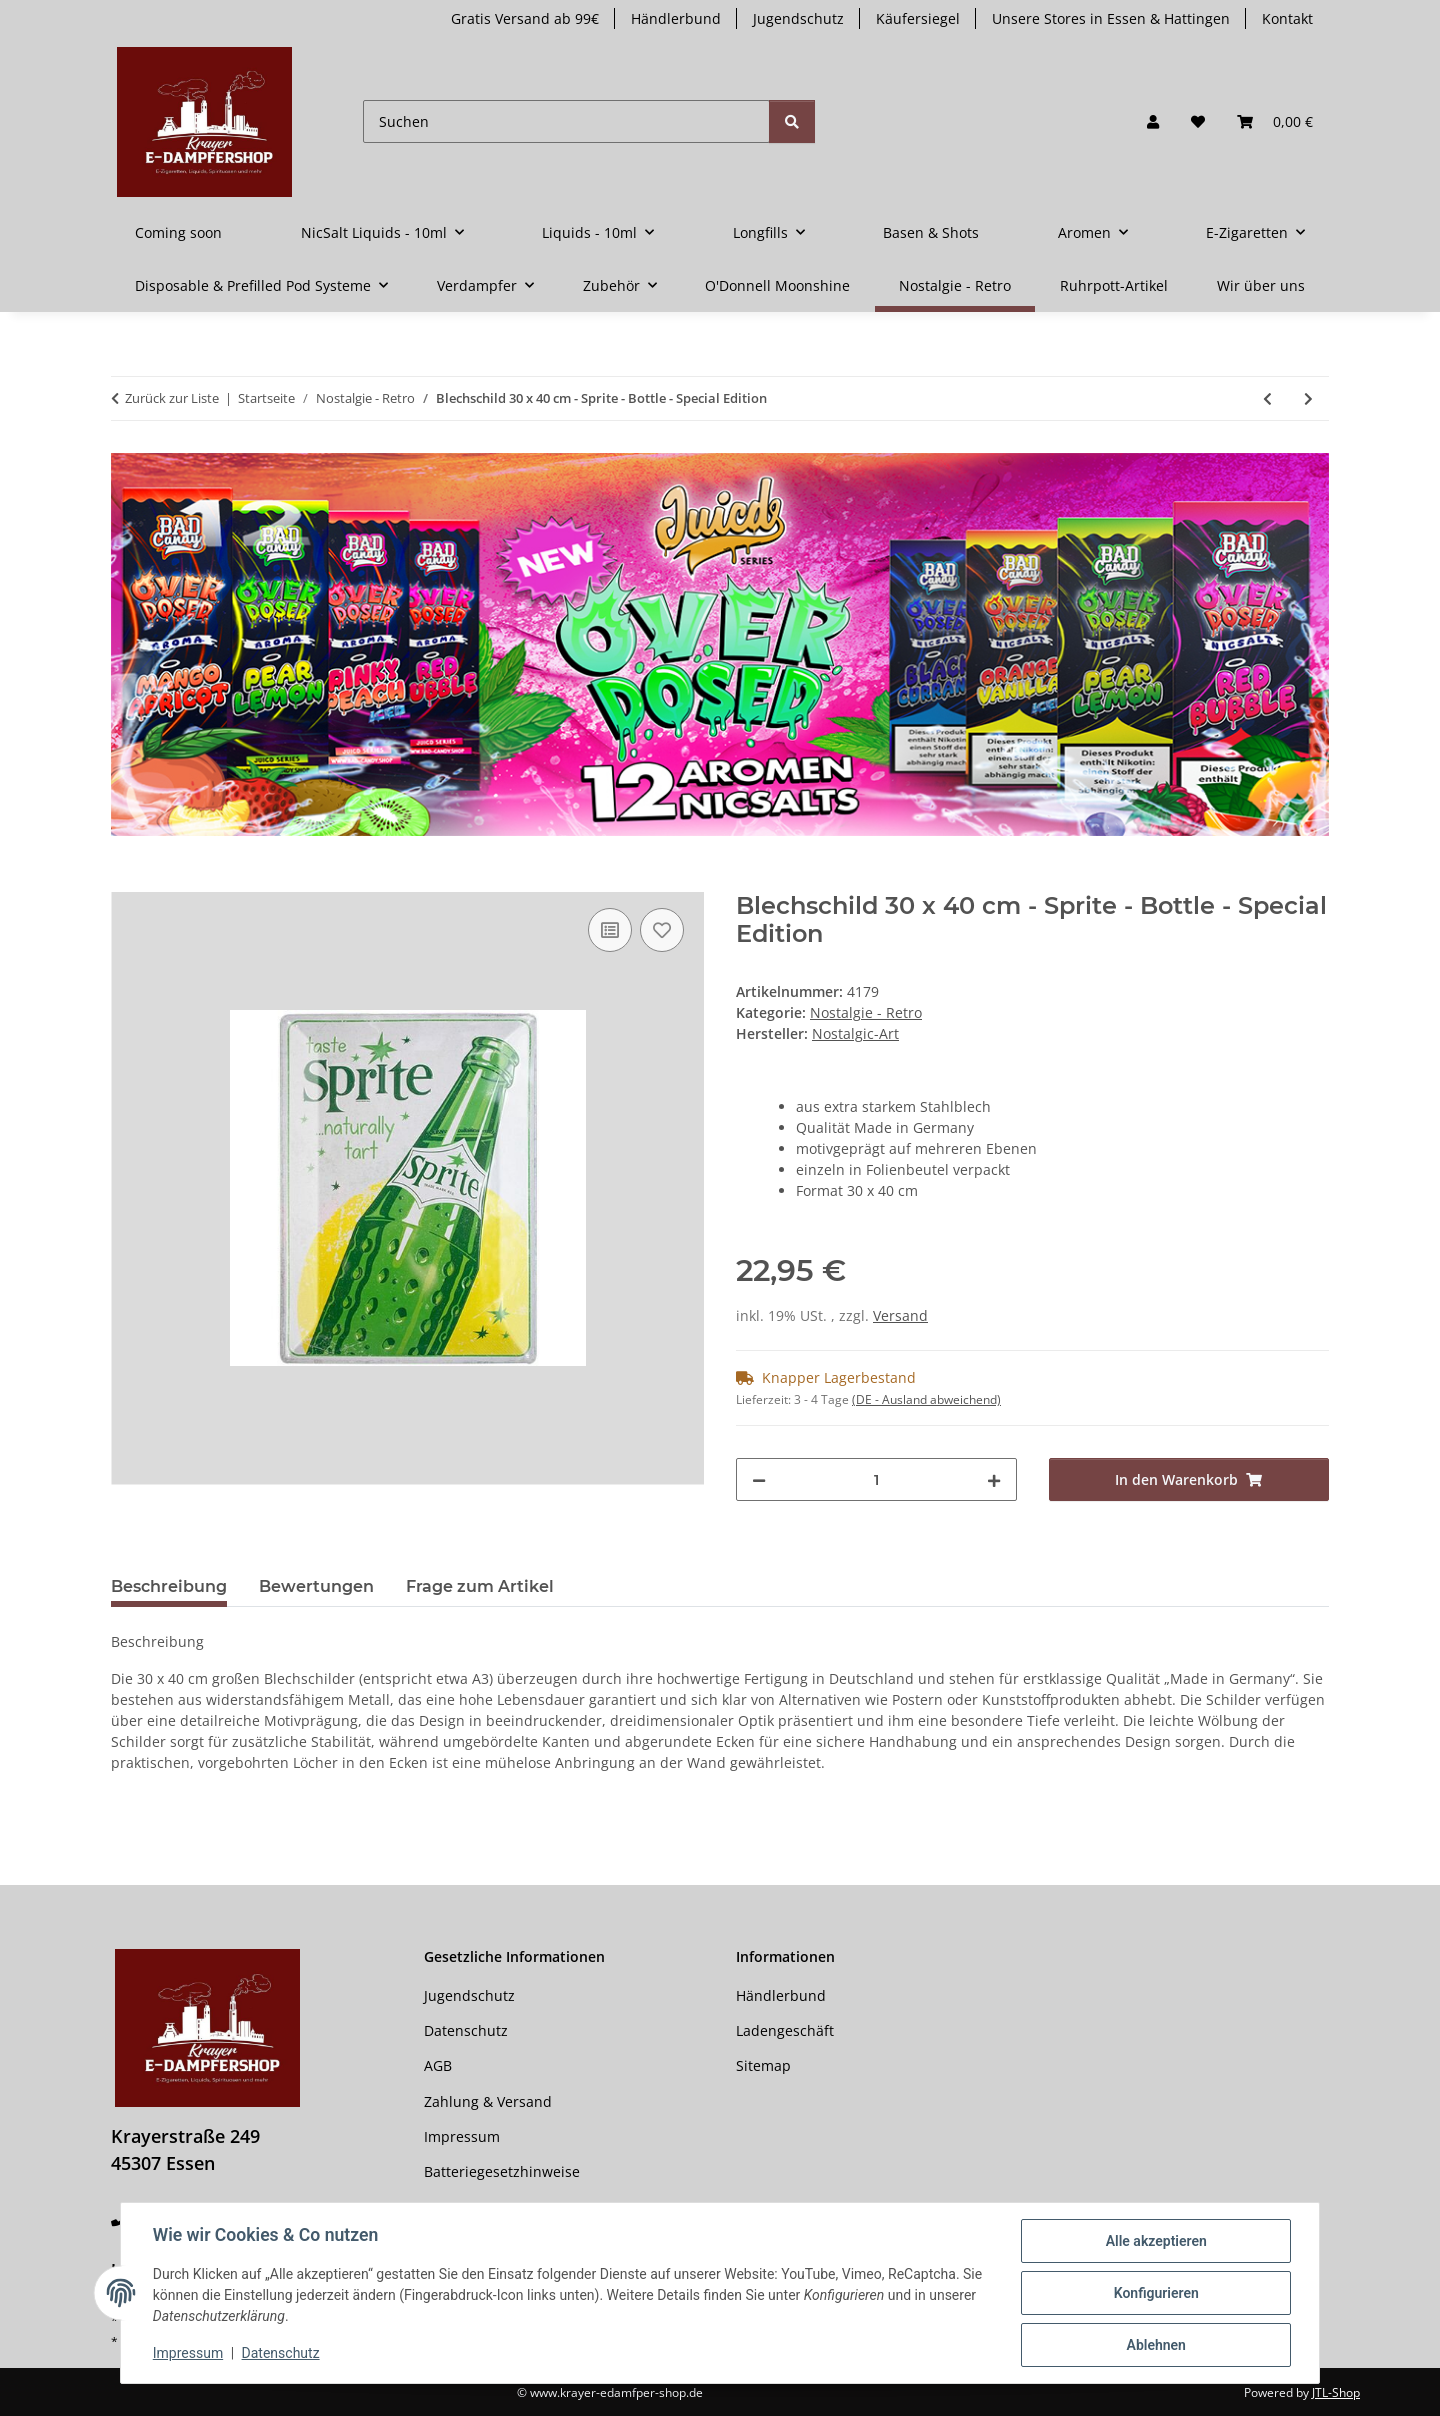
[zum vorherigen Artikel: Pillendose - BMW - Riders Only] (1267, 398)
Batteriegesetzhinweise (502, 2171)
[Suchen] (566, 121)
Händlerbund (676, 18)
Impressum (188, 2354)
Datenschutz (281, 2354)
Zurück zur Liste (172, 398)
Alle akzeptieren (1155, 2241)
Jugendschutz (798, 18)
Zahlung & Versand (488, 2101)
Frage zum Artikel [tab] (480, 1586)
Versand (900, 1315)
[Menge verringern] (759, 1479)
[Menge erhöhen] (994, 1479)
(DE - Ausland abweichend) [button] (926, 1399)
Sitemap (763, 2065)
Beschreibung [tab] (169, 1586)
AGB (438, 2065)
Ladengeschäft (785, 2030)
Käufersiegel (918, 18)
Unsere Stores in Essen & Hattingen (1111, 18)
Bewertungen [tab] (316, 1586)
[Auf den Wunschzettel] (662, 930)
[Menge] (876, 1479)
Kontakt (1287, 18)
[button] (1153, 121)
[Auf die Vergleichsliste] (610, 930)
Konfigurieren (1155, 2293)
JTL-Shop (1336, 2392)
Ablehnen (1155, 2345)
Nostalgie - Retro (866, 1012)
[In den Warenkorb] (127, 881)
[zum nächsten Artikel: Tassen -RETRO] (1308, 398)
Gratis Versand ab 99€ (525, 18)
